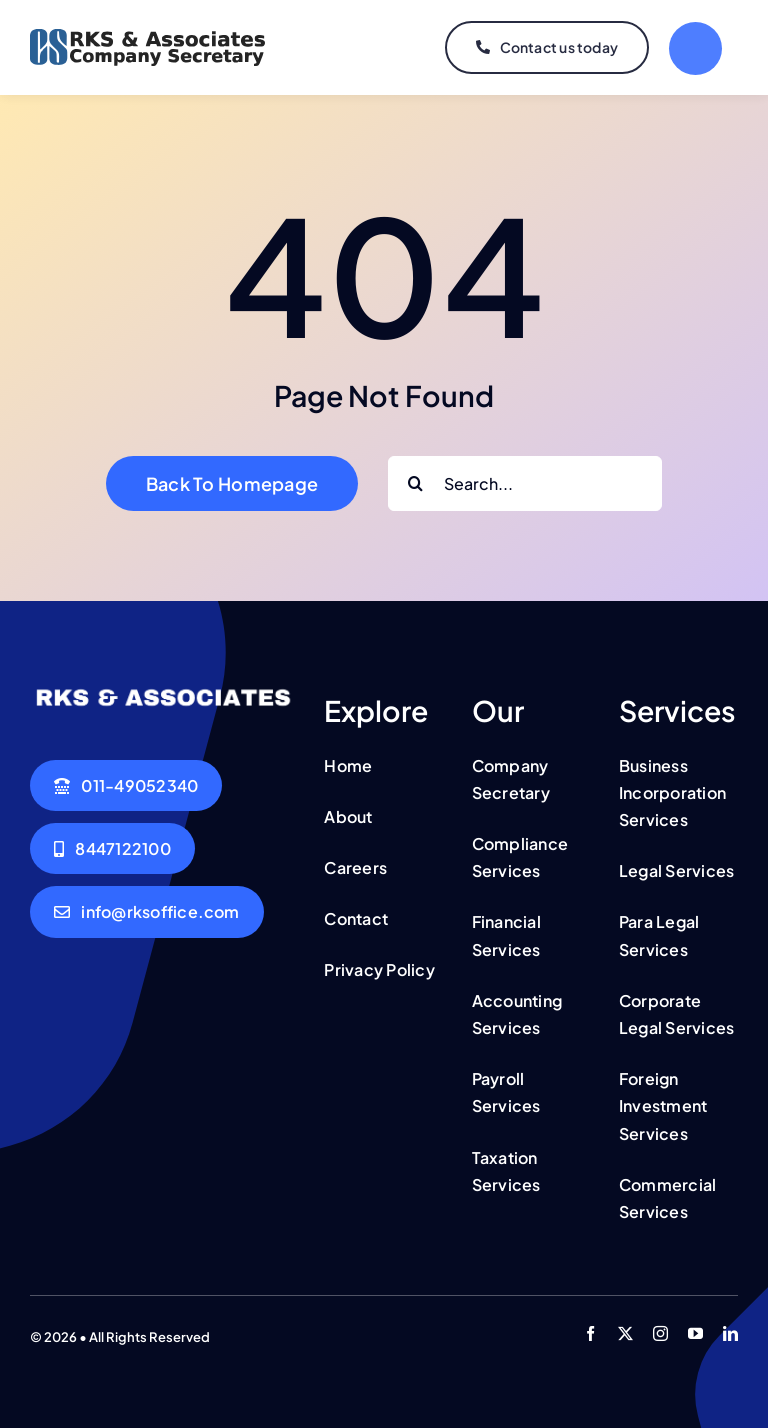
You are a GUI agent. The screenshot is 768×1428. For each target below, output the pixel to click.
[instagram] (660, 1333)
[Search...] (525, 483)
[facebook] (590, 1333)
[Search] (415, 483)
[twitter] (625, 1333)
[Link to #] (695, 48)
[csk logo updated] (147, 37)
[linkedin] (730, 1333)
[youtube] (695, 1333)
